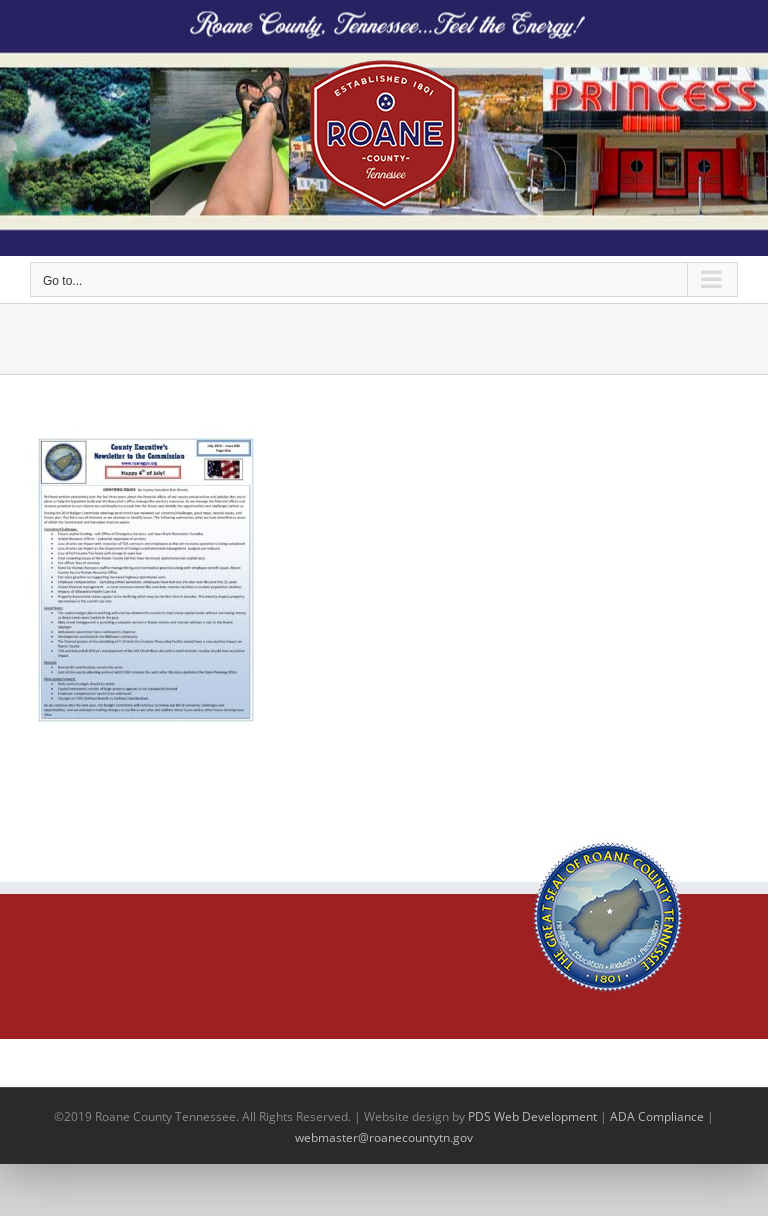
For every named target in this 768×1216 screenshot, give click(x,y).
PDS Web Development (532, 1116)
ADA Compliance (657, 1116)
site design (419, 1116)
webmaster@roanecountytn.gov (384, 1137)
